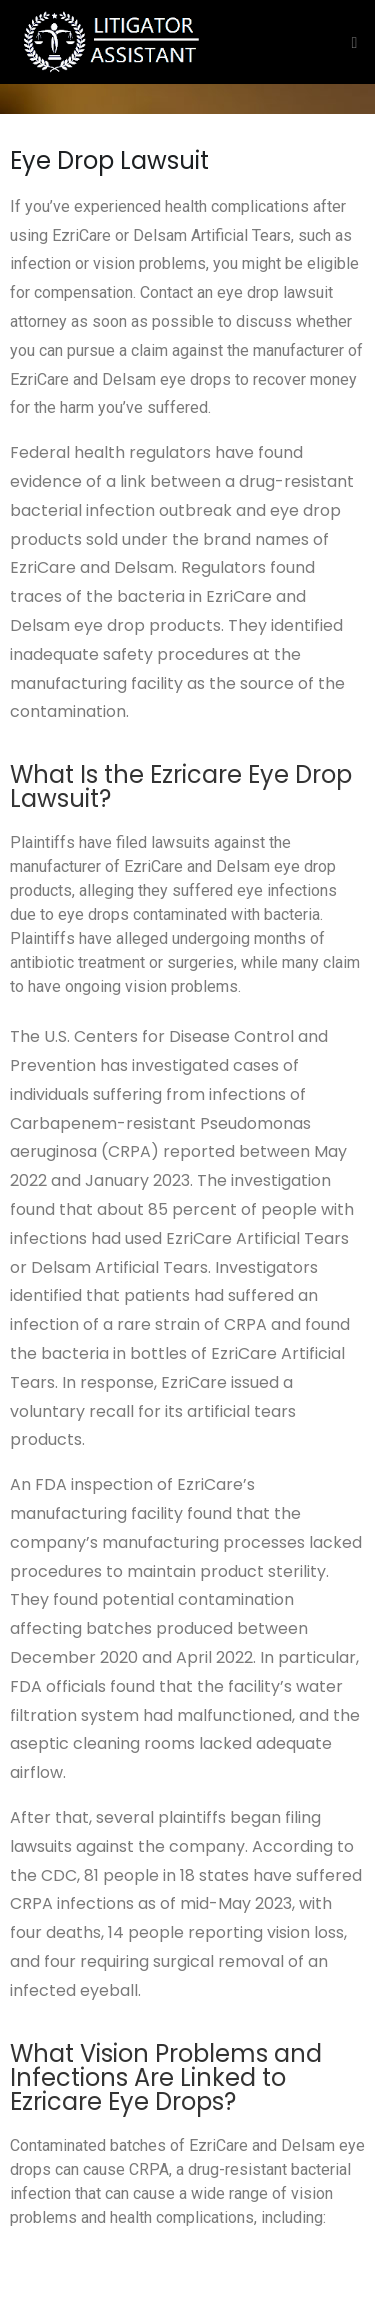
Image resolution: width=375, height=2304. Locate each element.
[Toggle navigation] (349, 42)
